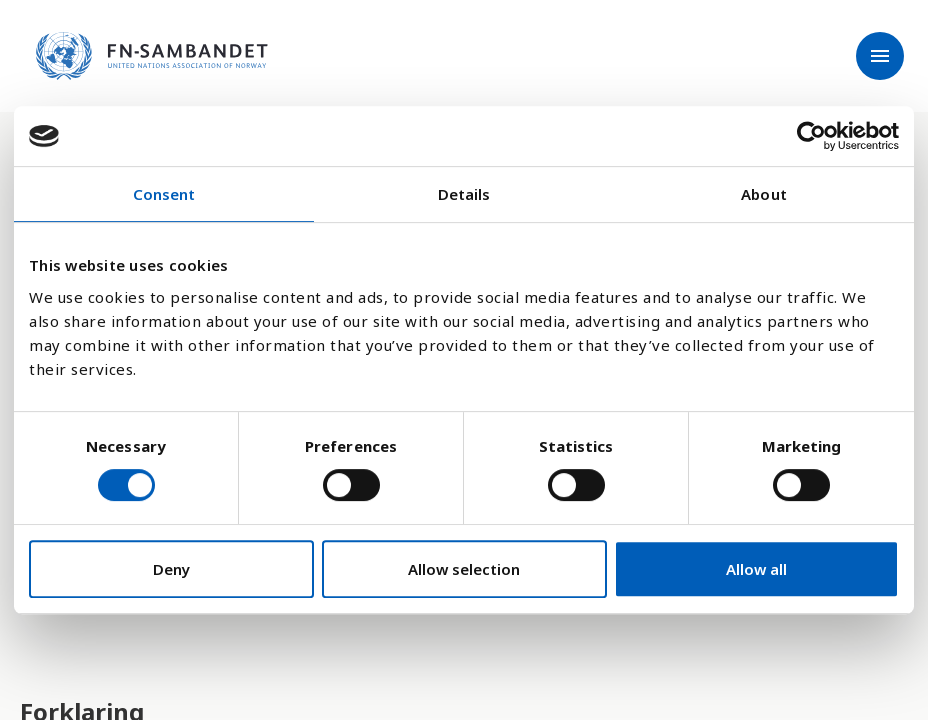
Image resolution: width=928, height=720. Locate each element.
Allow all (756, 569)
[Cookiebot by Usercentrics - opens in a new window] (811, 136)
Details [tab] (464, 194)
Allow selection (464, 569)
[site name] (152, 56)
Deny (171, 569)
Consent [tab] (164, 194)
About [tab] (764, 194)
